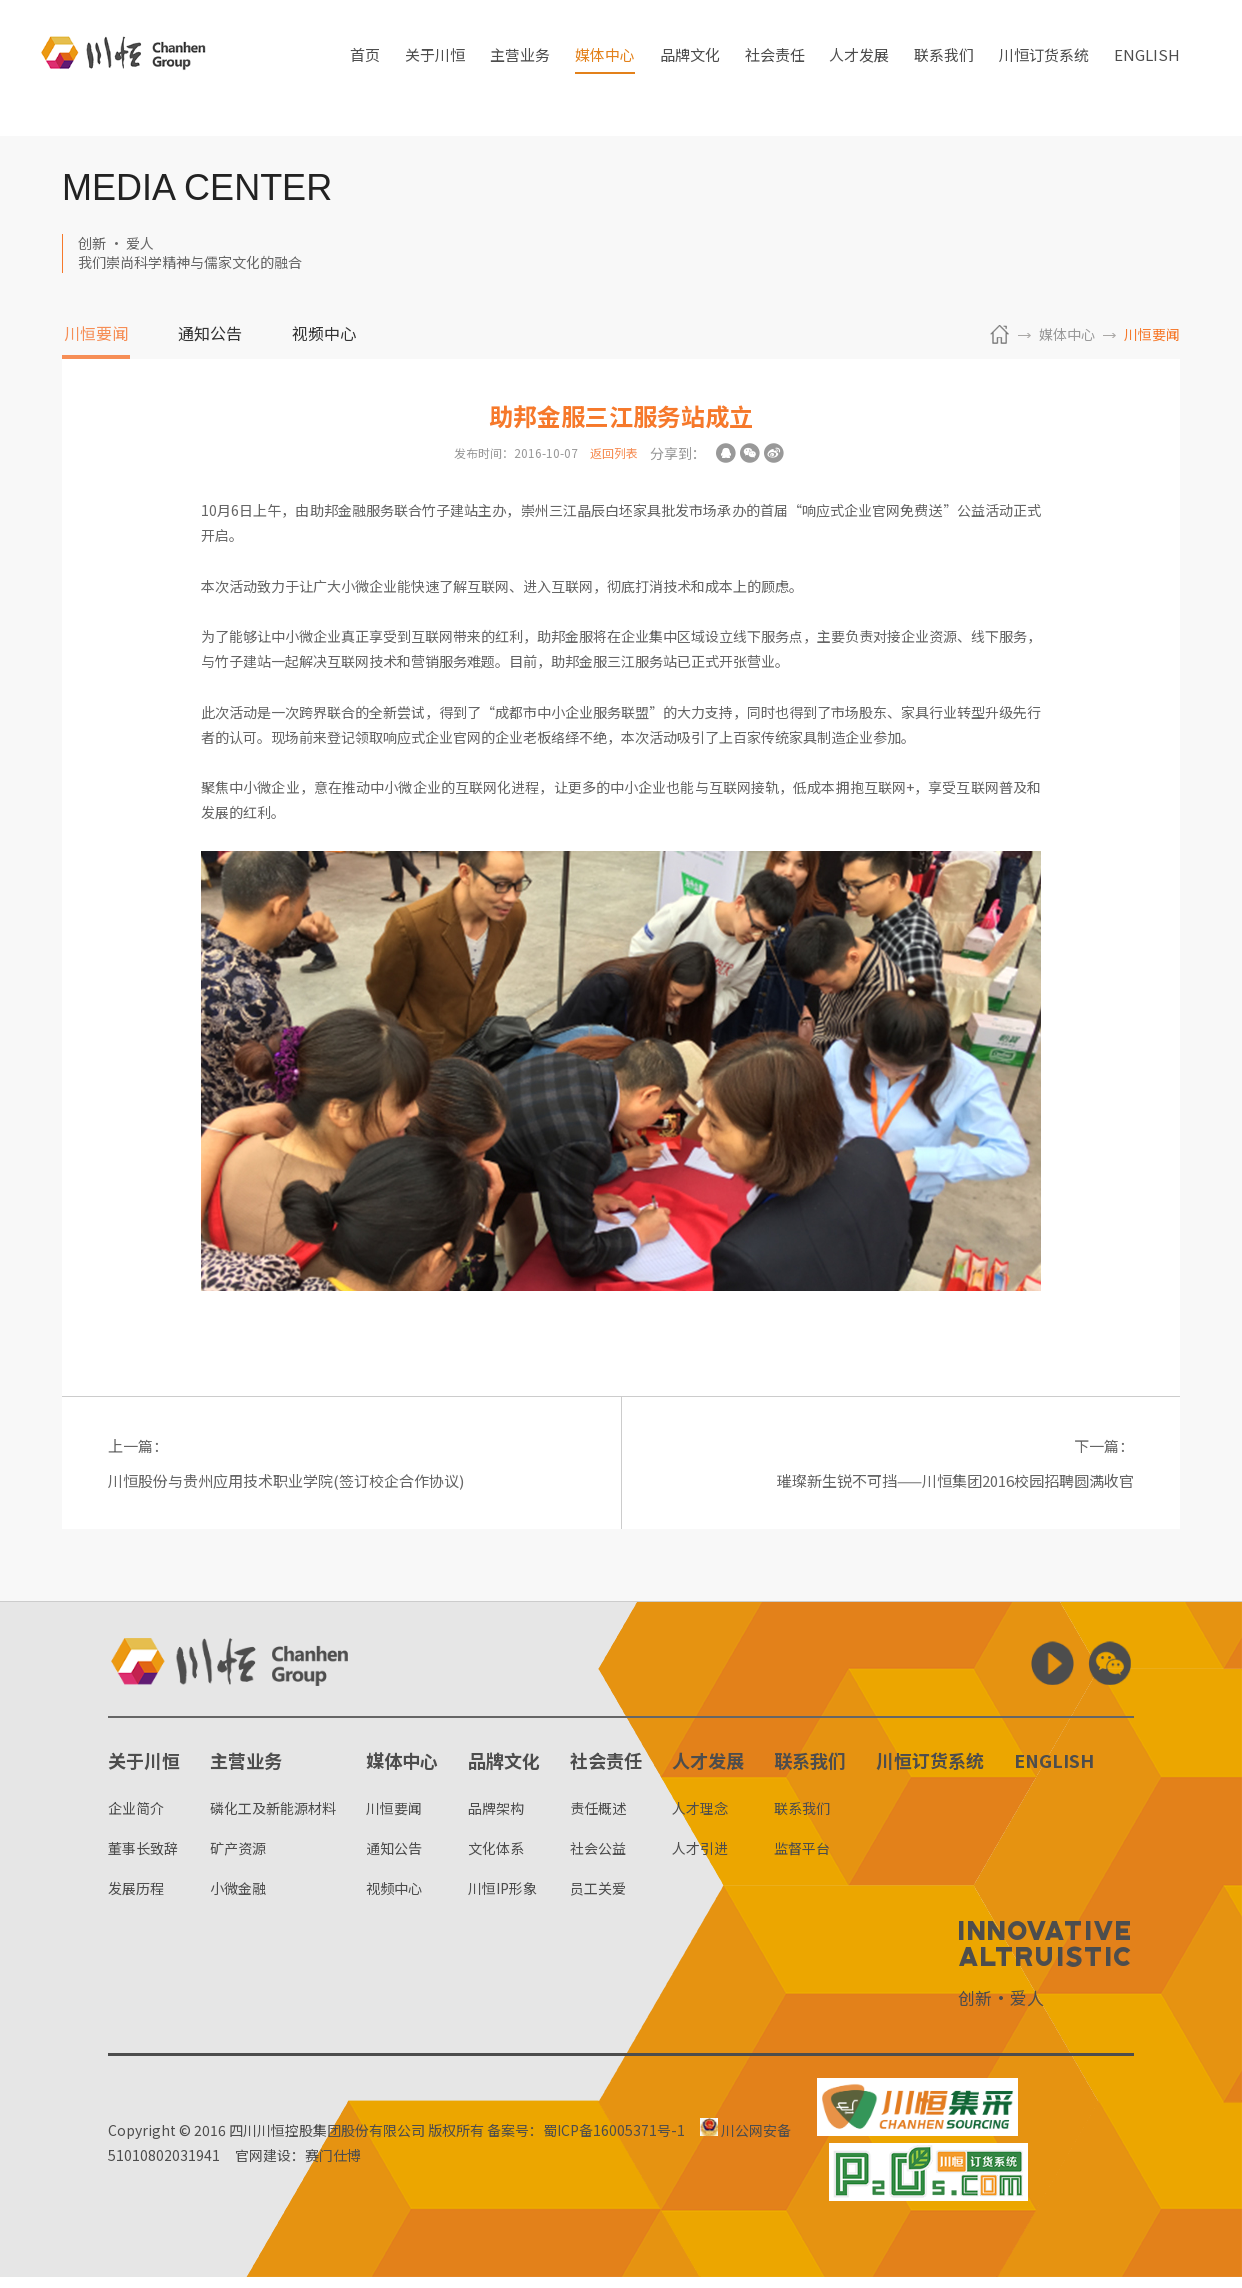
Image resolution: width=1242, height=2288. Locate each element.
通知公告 (210, 335)
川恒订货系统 (1044, 68)
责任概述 (598, 1819)
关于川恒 (435, 68)
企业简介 (136, 1819)
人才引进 (700, 1860)
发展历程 (136, 1900)
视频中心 (324, 335)
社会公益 (598, 1860)
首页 (365, 68)
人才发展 (859, 68)
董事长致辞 (143, 1860)
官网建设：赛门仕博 (306, 2167)
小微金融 (238, 1900)
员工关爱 (598, 1900)
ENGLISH (1147, 68)
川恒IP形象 (502, 1900)
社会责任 (775, 68)
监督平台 (802, 1860)
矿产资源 (238, 1860)
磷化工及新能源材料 (273, 1819)
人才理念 (700, 1819)
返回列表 (614, 452)
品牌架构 (496, 1819)
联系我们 (944, 68)
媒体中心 (605, 68)
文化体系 (496, 1860)
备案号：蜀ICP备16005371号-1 (586, 2142)
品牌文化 (690, 68)
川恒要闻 (96, 335)
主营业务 (520, 68)
